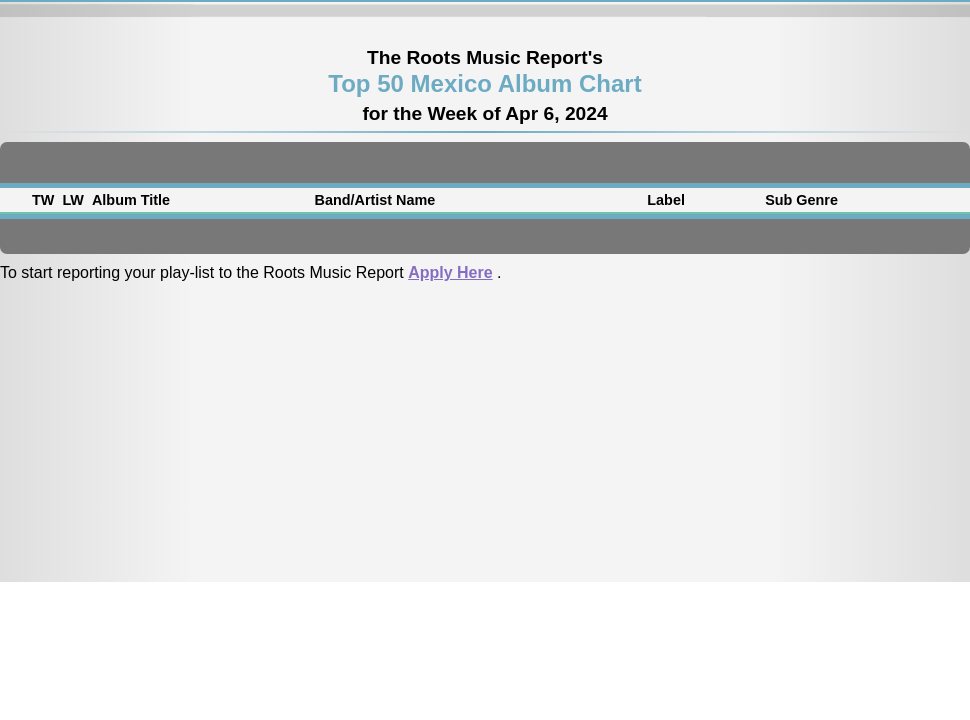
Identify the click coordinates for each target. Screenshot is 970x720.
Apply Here (450, 272)
